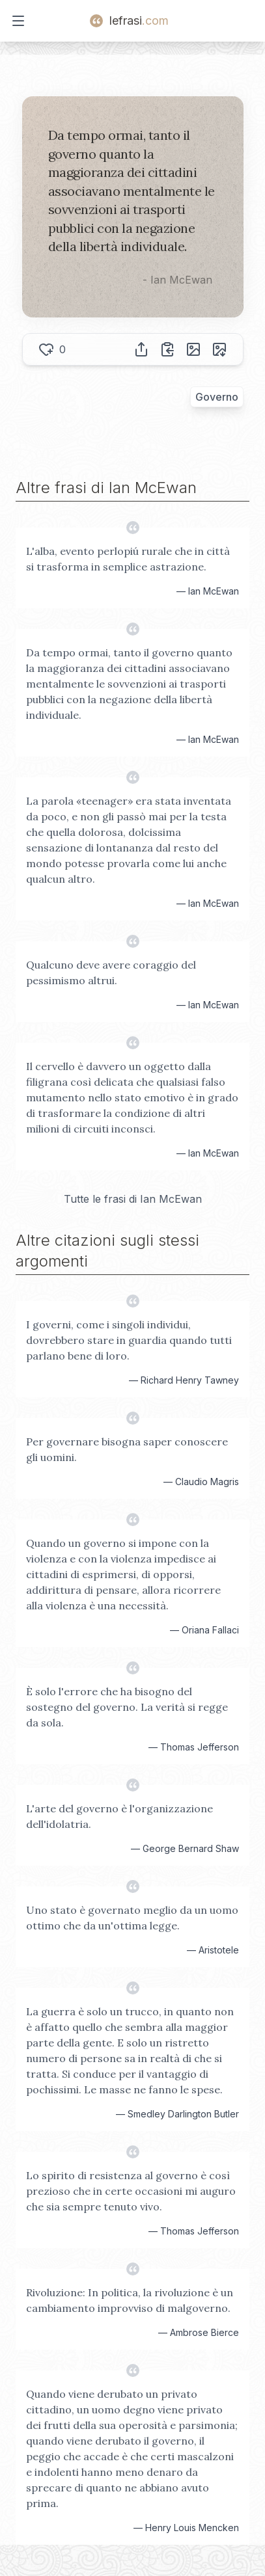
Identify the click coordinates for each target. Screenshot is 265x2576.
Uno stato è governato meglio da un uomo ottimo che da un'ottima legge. (132, 1917)
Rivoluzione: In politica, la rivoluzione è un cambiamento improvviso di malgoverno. (129, 2300)
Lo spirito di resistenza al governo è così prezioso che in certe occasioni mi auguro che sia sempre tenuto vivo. (131, 2191)
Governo (216, 396)
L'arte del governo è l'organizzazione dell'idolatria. (119, 1816)
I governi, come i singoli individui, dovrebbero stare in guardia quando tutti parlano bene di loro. (129, 1340)
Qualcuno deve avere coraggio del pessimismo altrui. (111, 972)
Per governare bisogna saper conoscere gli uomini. (127, 1449)
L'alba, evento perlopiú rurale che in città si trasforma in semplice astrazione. (128, 558)
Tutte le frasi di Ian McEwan (133, 1198)
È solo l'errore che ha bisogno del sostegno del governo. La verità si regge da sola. (127, 1707)
